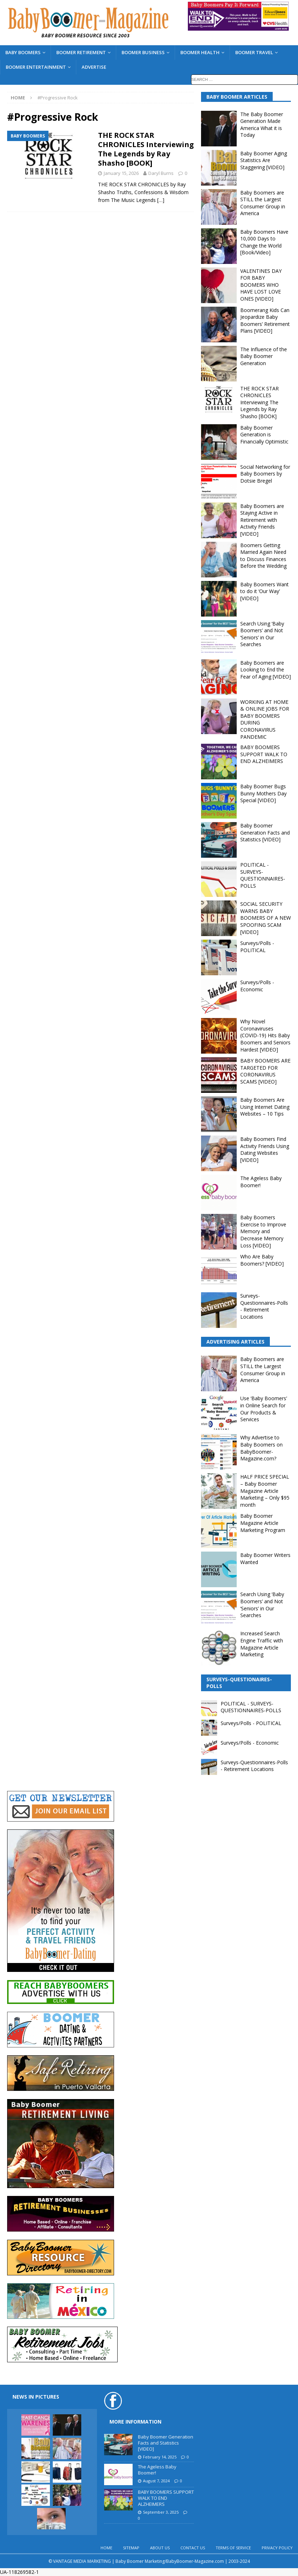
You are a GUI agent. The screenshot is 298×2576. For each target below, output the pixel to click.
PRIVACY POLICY (277, 2547)
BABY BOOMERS (23, 52)
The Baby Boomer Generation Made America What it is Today (261, 125)
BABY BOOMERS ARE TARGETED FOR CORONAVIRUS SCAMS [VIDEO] (265, 1071)
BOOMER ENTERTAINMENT (36, 67)
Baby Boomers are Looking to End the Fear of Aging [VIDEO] (265, 669)
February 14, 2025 (159, 2457)
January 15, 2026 (121, 173)
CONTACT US (192, 2547)
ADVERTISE (94, 67)
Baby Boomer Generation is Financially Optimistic (264, 434)
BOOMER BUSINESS (143, 52)
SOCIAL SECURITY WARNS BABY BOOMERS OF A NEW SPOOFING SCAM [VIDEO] (265, 917)
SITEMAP (131, 2547)
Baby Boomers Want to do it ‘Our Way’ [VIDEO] (264, 591)
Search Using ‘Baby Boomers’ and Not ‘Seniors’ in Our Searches (262, 634)
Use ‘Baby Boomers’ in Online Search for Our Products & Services (263, 1409)
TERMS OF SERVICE (233, 2547)
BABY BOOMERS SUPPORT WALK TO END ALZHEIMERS (263, 754)
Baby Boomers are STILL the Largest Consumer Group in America (262, 203)
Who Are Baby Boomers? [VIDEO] (262, 1260)
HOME (106, 2547)
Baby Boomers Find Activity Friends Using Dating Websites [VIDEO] (264, 1149)
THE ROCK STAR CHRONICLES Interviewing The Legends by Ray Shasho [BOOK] (146, 149)
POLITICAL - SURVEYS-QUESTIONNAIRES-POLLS (262, 875)
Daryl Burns (161, 173)
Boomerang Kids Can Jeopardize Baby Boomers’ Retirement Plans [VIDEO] (265, 320)
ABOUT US (160, 2547)
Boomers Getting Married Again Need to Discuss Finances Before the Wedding (263, 556)
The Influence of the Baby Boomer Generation (263, 356)
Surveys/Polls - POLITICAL (257, 947)
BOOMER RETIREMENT (81, 52)
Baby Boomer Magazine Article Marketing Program (262, 1522)
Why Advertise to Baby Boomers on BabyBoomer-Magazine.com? (261, 1448)
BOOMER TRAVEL (254, 52)
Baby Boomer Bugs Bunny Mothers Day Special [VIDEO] (263, 793)
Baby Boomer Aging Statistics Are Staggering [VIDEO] (263, 160)
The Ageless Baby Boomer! (157, 2469)
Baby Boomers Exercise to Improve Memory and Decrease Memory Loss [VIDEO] (263, 1231)
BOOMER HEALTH (200, 52)
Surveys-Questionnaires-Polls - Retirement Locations (264, 1306)
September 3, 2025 (161, 2512)
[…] (160, 200)
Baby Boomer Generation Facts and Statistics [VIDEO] (265, 832)
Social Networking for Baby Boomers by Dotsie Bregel (265, 473)
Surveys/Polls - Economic (257, 986)
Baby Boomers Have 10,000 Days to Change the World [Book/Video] (264, 242)
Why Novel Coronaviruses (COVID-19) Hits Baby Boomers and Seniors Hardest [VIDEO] (265, 1035)
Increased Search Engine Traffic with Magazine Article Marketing (261, 1644)
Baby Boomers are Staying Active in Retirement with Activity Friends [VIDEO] (262, 520)
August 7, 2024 (156, 2480)
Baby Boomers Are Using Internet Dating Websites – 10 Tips (264, 1106)
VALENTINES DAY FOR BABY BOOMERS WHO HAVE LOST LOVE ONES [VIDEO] (261, 285)
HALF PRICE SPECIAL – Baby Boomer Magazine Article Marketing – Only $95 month (264, 1490)
